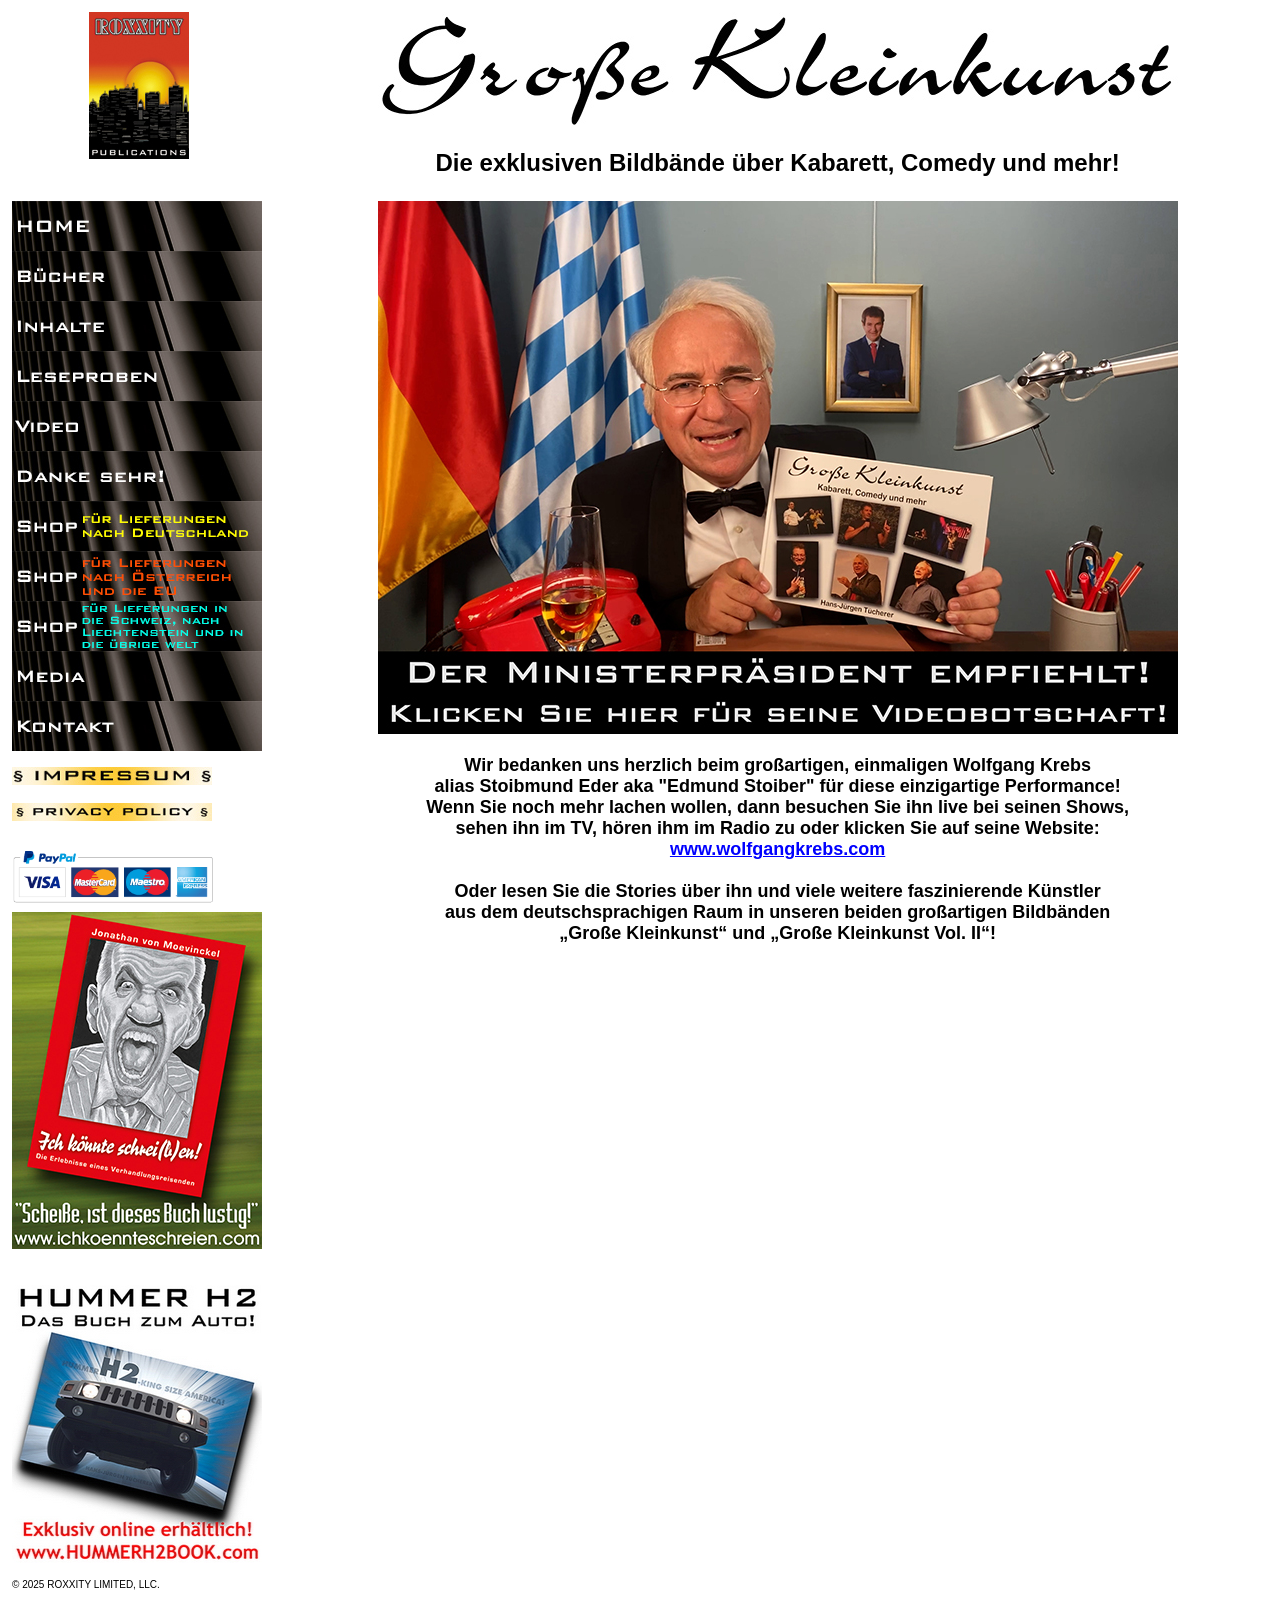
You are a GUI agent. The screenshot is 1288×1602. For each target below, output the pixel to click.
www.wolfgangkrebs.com (777, 849)
